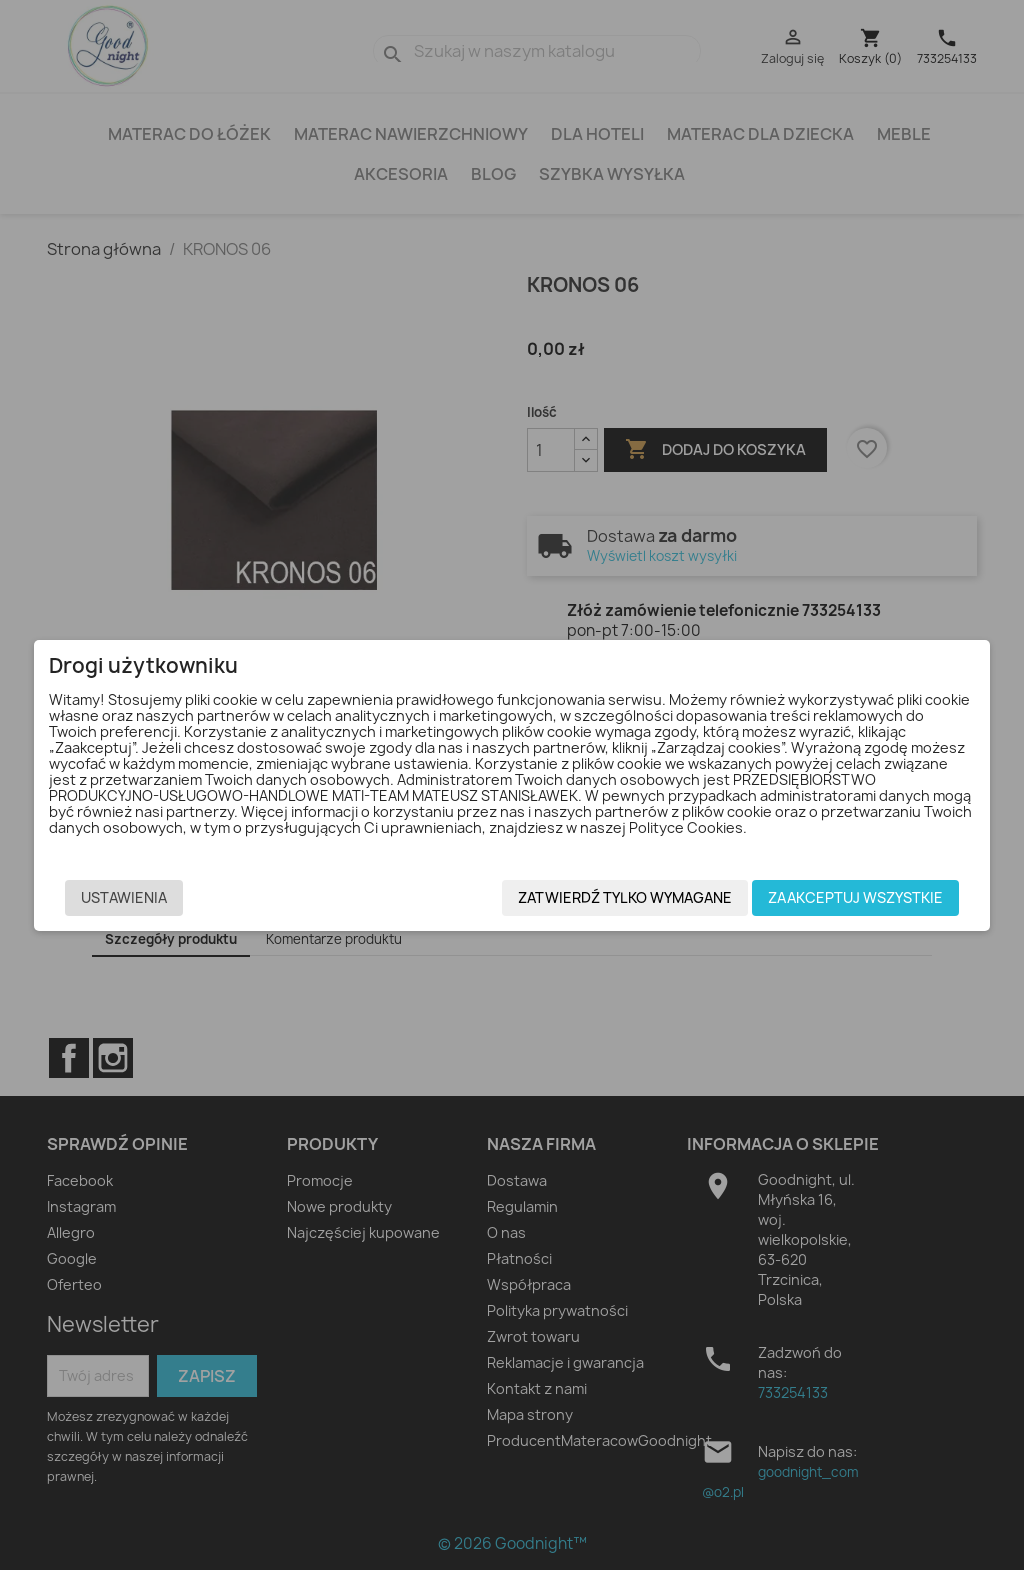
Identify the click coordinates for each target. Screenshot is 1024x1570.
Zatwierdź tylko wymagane (635, 897)
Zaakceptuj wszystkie (865, 897)
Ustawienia (114, 897)
